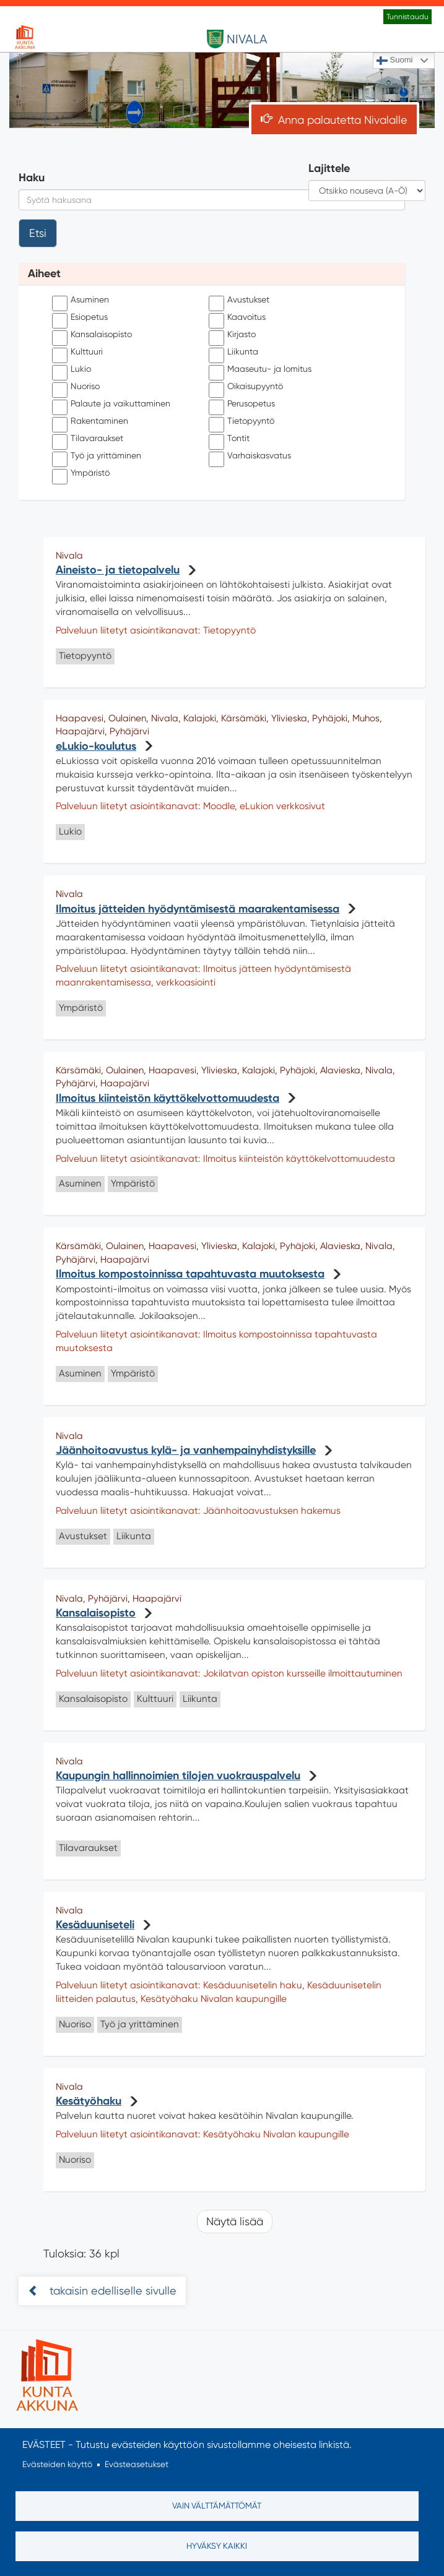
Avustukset (239, 300)
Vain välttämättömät (216, 2505)
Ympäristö (81, 473)
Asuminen (80, 300)
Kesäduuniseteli (95, 1924)
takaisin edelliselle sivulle (111, 2290)
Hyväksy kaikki (216, 2546)
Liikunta (233, 352)
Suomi (394, 60)
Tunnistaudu (407, 16)
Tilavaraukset (87, 438)
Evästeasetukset (136, 2465)
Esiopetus (80, 317)
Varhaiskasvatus (250, 456)
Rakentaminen (90, 421)
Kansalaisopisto (92, 334)
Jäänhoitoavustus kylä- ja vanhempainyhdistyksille (186, 1450)
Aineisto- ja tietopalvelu (118, 570)
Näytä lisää (234, 2221)
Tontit (229, 438)
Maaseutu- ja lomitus (260, 369)
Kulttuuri (77, 352)
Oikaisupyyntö (246, 386)
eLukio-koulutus (96, 746)
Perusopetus (242, 404)
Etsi (37, 232)
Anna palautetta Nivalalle (342, 119)
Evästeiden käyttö (57, 2465)
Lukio (71, 369)
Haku (32, 177)
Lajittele (329, 168)
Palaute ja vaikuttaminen (111, 404)
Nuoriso (76, 386)
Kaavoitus (237, 317)
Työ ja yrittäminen (96, 456)
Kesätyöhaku (88, 2101)
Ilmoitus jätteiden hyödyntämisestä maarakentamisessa (197, 909)
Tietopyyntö (241, 421)
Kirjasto (232, 334)
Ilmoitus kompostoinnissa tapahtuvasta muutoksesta (190, 1274)
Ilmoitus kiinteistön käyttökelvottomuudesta (167, 1098)
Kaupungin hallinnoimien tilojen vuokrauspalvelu (178, 1775)
